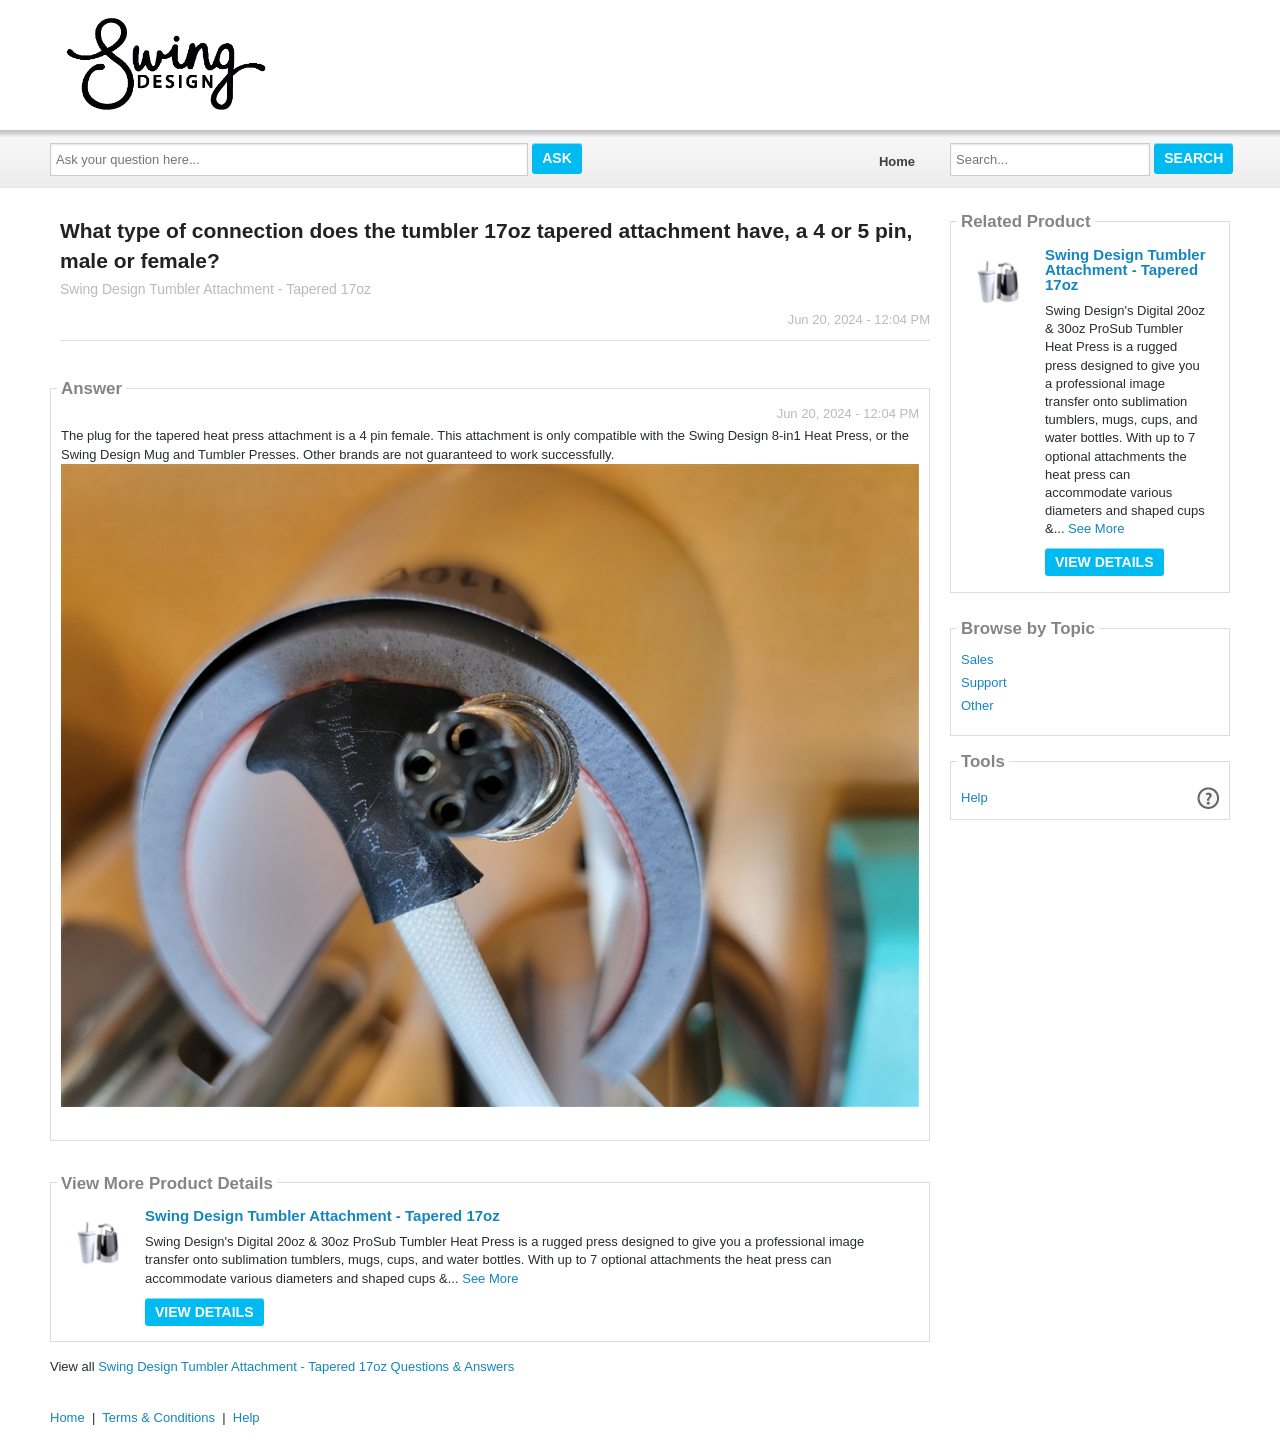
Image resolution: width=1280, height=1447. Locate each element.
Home (897, 161)
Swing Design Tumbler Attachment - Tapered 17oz (322, 1215)
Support (984, 683)
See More (490, 1278)
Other (977, 706)
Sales (977, 660)
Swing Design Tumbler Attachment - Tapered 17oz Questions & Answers (306, 1366)
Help (974, 797)
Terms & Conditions (158, 1417)
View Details (204, 1312)
